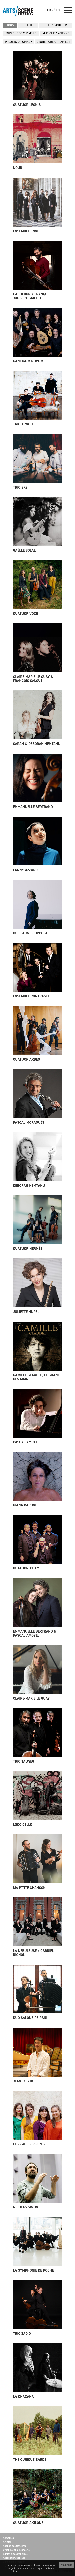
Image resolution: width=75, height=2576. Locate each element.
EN (58, 10)
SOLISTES (28, 25)
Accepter (66, 2565)
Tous (10, 25)
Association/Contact (14, 2557)
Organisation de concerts (16, 2550)
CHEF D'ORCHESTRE (55, 25)
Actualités (8, 2538)
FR (49, 10)
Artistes (7, 2542)
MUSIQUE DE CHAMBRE (21, 33)
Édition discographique (15, 2554)
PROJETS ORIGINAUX (18, 42)
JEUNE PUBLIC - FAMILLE (53, 42)
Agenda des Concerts (14, 2546)
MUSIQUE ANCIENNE (56, 33)
